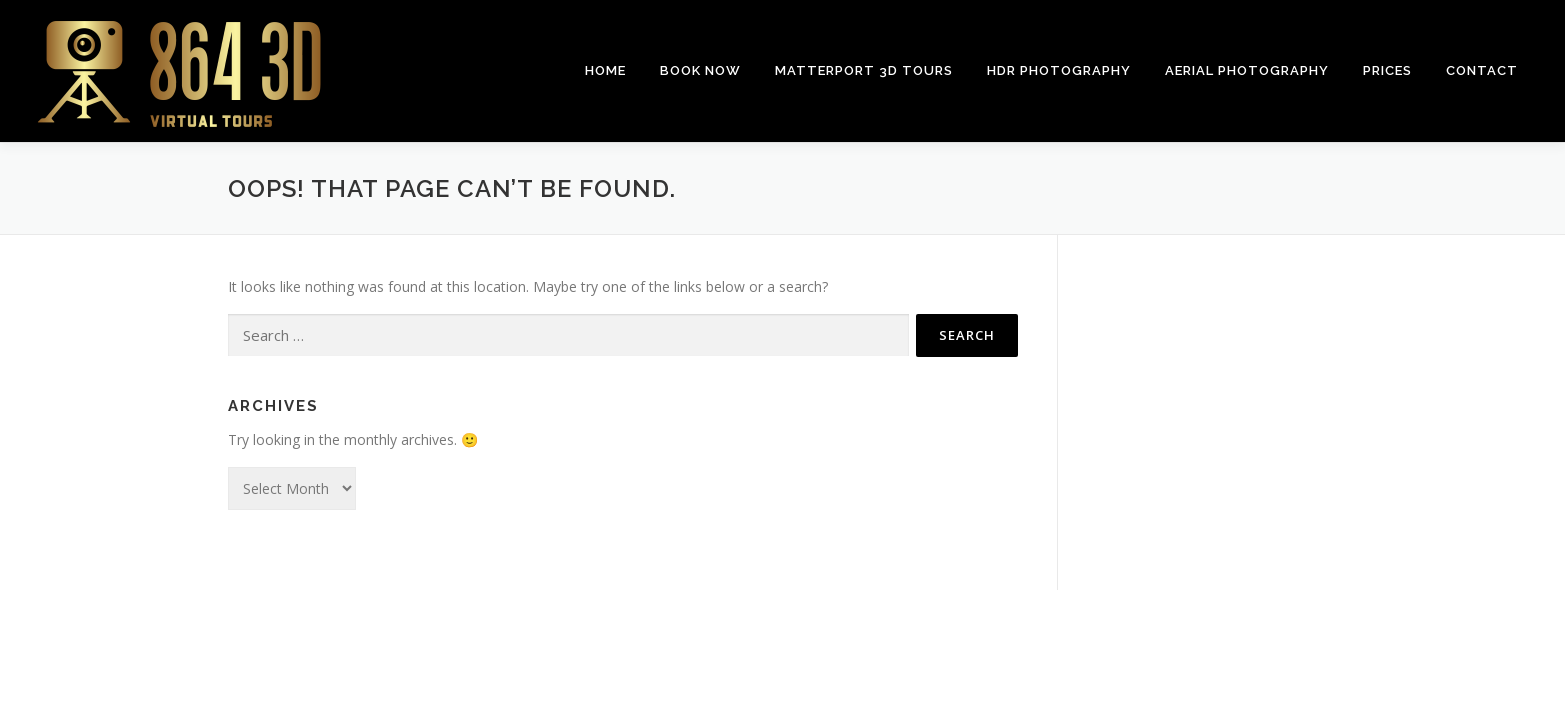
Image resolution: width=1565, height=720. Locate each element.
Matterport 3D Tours (864, 70)
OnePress (836, 636)
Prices (1387, 70)
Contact (1482, 70)
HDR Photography (1059, 70)
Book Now (700, 70)
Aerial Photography (1247, 70)
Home (605, 70)
